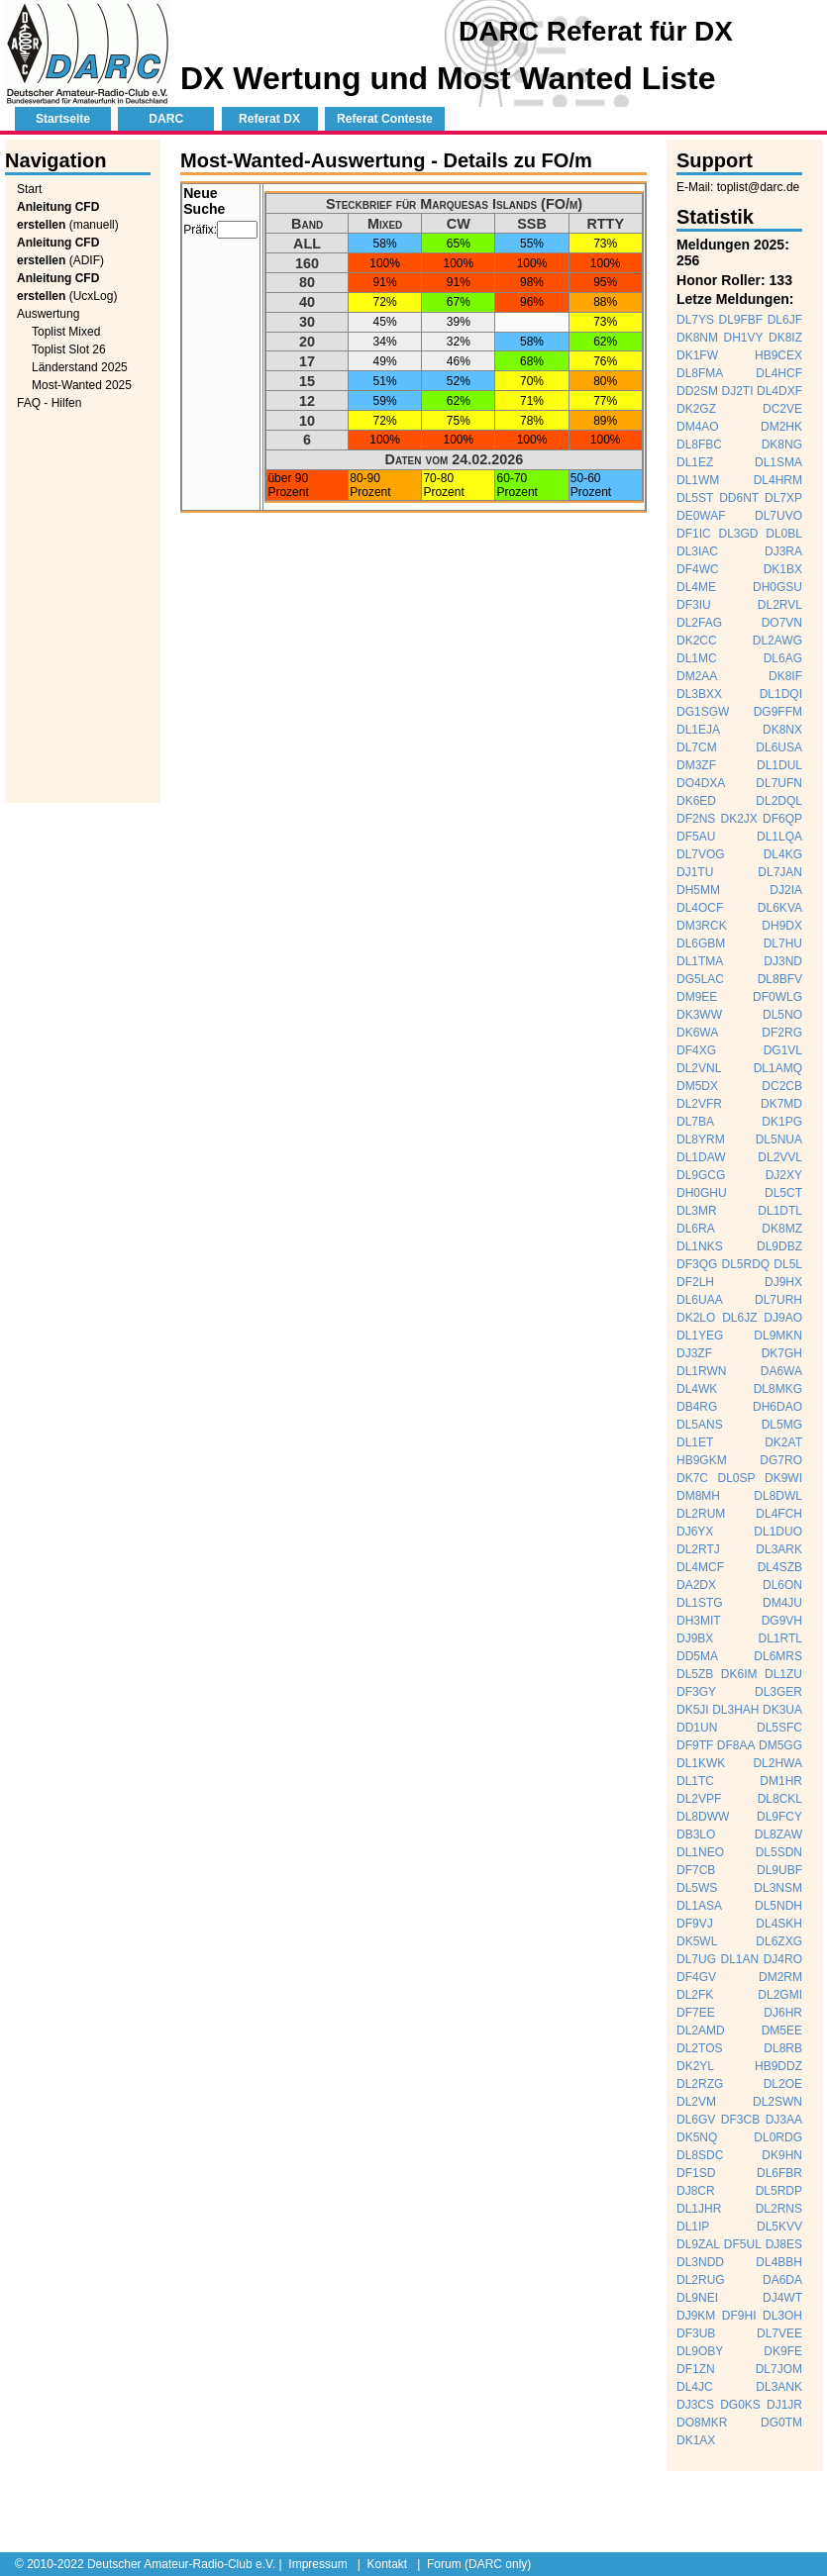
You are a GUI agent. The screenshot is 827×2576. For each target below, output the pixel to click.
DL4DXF (779, 391)
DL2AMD (700, 2030)
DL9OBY (699, 2351)
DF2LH (695, 1282)
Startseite (63, 119)
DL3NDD (700, 2262)
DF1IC (693, 534)
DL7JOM (779, 2369)
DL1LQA (779, 836)
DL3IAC (697, 551)
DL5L (788, 1264)
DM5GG (780, 1745)
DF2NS (695, 819)
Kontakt (386, 2564)
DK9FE (783, 2351)
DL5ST (694, 498)
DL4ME (696, 587)
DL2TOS (699, 2048)
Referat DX (269, 119)
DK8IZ (785, 338)
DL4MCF (700, 1567)
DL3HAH (735, 1710)
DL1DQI (781, 694)
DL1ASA (699, 1906)
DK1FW (697, 355)
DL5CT (783, 1193)
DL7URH (778, 1300)
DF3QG (696, 1264)
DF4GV (696, 1977)
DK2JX (738, 819)
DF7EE (695, 2013)
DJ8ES (784, 2244)
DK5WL (696, 1941)
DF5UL (743, 2244)
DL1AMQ (778, 1068)
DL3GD (738, 534)
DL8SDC (699, 2155)
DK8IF (785, 676)
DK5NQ (696, 2137)
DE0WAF (701, 516)
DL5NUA (779, 1139)
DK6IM (739, 1674)
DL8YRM (700, 1139)
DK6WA (697, 1033)
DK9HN (782, 2155)
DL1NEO (700, 1852)
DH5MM (698, 890)
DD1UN (696, 1727)
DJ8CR (695, 2191)
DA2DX (696, 1585)
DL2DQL (779, 801)
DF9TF (694, 1745)
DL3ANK (779, 2387)
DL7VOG (700, 854)
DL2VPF (698, 1799)
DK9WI (783, 1478)
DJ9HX (783, 1282)
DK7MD (781, 1104)
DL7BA (695, 1122)
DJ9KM (695, 2316)
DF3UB (695, 2333)
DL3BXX (699, 694)
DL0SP (736, 1478)
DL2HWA (777, 1763)
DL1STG (699, 1603)
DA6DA (782, 2280)
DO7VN (782, 623)
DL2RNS (779, 2209)
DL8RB (783, 2048)
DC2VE (782, 409)
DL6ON (782, 1585)
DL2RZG (699, 2084)
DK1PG (782, 1122)
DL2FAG (699, 623)
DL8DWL (778, 1496)
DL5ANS (699, 1425)
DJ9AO (783, 1318)
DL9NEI (697, 2298)
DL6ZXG (779, 1941)
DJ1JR (784, 2405)
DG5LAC (700, 979)
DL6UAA (699, 1300)
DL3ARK (779, 1549)
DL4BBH (779, 2262)
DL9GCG (700, 1175)
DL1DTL (780, 1211)
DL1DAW (701, 1157)
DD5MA (697, 1656)
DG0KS (740, 2405)
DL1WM (697, 480)
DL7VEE (779, 2333)
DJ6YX (694, 1531)
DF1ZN (695, 2369)
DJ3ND (783, 961)
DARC (166, 119)
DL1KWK (700, 1763)
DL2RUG (700, 2280)
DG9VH (782, 1621)
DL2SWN (777, 2102)
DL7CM (696, 747)
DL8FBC (699, 444)
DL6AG (783, 658)
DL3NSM (778, 1888)
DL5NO (782, 1015)
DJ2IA (786, 890)
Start (29, 189)
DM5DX (697, 1086)
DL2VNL (698, 1068)
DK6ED (696, 801)
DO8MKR (701, 2422)
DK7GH (782, 1353)
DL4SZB (780, 1567)
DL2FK (694, 1995)
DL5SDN (779, 1852)
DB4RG (696, 1407)
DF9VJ (694, 1924)
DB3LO (695, 1834)
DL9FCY (779, 1817)
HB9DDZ (778, 2066)
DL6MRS (778, 1656)
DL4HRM (778, 480)
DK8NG (782, 444)
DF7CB (695, 1870)
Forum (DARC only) (479, 2564)
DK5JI (692, 1710)
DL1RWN (701, 1371)
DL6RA (695, 1229)
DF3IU (693, 605)
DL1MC (696, 658)
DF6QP (782, 819)
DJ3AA (784, 2120)
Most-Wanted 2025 (82, 385)
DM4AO (697, 427)
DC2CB (782, 1086)
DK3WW (699, 1015)
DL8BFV (780, 979)
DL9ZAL (698, 2244)
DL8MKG (778, 1389)
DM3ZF (696, 765)
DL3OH (782, 2316)
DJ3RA (783, 551)
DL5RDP (779, 2191)
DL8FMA (699, 373)
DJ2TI (737, 391)
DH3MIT (698, 1621)
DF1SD (695, 2173)
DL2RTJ (698, 1549)
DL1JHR (698, 2209)
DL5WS (696, 1888)
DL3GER (778, 1692)
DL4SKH (779, 1924)
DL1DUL (779, 765)
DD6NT (739, 498)
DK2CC (696, 640)
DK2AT (783, 1442)
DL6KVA (780, 908)
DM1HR (781, 1781)
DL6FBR (779, 2173)
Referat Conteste (385, 119)
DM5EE (782, 2030)
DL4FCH (779, 1514)
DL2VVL (780, 1157)
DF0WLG (777, 997)
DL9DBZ (779, 1246)
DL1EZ (694, 462)
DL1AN (739, 1959)
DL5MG (782, 1425)
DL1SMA (778, 462)
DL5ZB (694, 1674)
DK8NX (782, 730)
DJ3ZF (694, 1353)
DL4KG (783, 854)
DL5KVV (779, 2226)
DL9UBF (779, 1870)
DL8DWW (702, 1817)
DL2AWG (777, 640)
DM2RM (780, 1977)
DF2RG (782, 1033)
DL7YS (695, 320)
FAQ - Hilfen (49, 403)
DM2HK (781, 427)
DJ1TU (694, 872)
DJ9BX (694, 1638)
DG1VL (783, 1050)
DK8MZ (782, 1229)
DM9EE (696, 997)
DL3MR (696, 1211)
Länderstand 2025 (80, 367)
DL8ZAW (778, 1834)
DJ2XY (784, 1175)
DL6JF (785, 320)
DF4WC (697, 569)
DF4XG (696, 1050)
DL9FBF (741, 320)
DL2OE (783, 2084)
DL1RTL (780, 1638)
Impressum (317, 2564)
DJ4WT (782, 2298)
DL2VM (696, 2102)
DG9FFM (778, 712)
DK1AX (695, 2440)
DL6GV (695, 2120)
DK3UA (782, 1710)
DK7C (692, 1478)
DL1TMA (699, 961)
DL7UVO (778, 516)
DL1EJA (698, 730)
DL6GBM (700, 943)
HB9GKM (701, 1460)
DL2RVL (780, 605)
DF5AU (695, 836)
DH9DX (782, 926)
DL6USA (779, 747)
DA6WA (781, 1371)
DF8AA (736, 1745)
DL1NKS (699, 1246)
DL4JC (694, 2387)
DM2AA (696, 676)
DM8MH (698, 1496)
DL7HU (783, 943)
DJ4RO (783, 1959)
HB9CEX (778, 355)
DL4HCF (779, 373)
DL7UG (696, 1959)
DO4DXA (700, 783)
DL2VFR (699, 1104)
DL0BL (784, 534)
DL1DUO (778, 1531)
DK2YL (695, 2066)
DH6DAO (777, 1407)
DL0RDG (778, 2137)
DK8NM (697, 338)
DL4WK (696, 1389)
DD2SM (697, 391)
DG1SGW (702, 712)
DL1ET (694, 1442)
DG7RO (781, 1460)
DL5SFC (779, 1727)
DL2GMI (780, 1995)
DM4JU (782, 1603)
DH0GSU (777, 587)
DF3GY (696, 1692)
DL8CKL (780, 1799)
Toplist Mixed (66, 332)
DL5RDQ (745, 1264)
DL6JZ (739, 1318)
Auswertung (48, 314)
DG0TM (781, 2422)
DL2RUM (700, 1514)
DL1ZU (783, 1674)
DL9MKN (778, 1335)
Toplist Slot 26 (69, 349)
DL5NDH (778, 1906)
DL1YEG (699, 1335)
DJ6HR (783, 2013)
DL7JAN (780, 872)
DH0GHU (701, 1193)
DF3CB (740, 2120)
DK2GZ (696, 409)
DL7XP (783, 498)
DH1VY (743, 338)
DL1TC (695, 1781)
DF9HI (739, 2316)
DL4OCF (699, 908)
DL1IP (692, 2226)
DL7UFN (779, 783)
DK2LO (695, 1318)
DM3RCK (701, 926)
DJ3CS (695, 2405)
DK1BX (783, 569)
